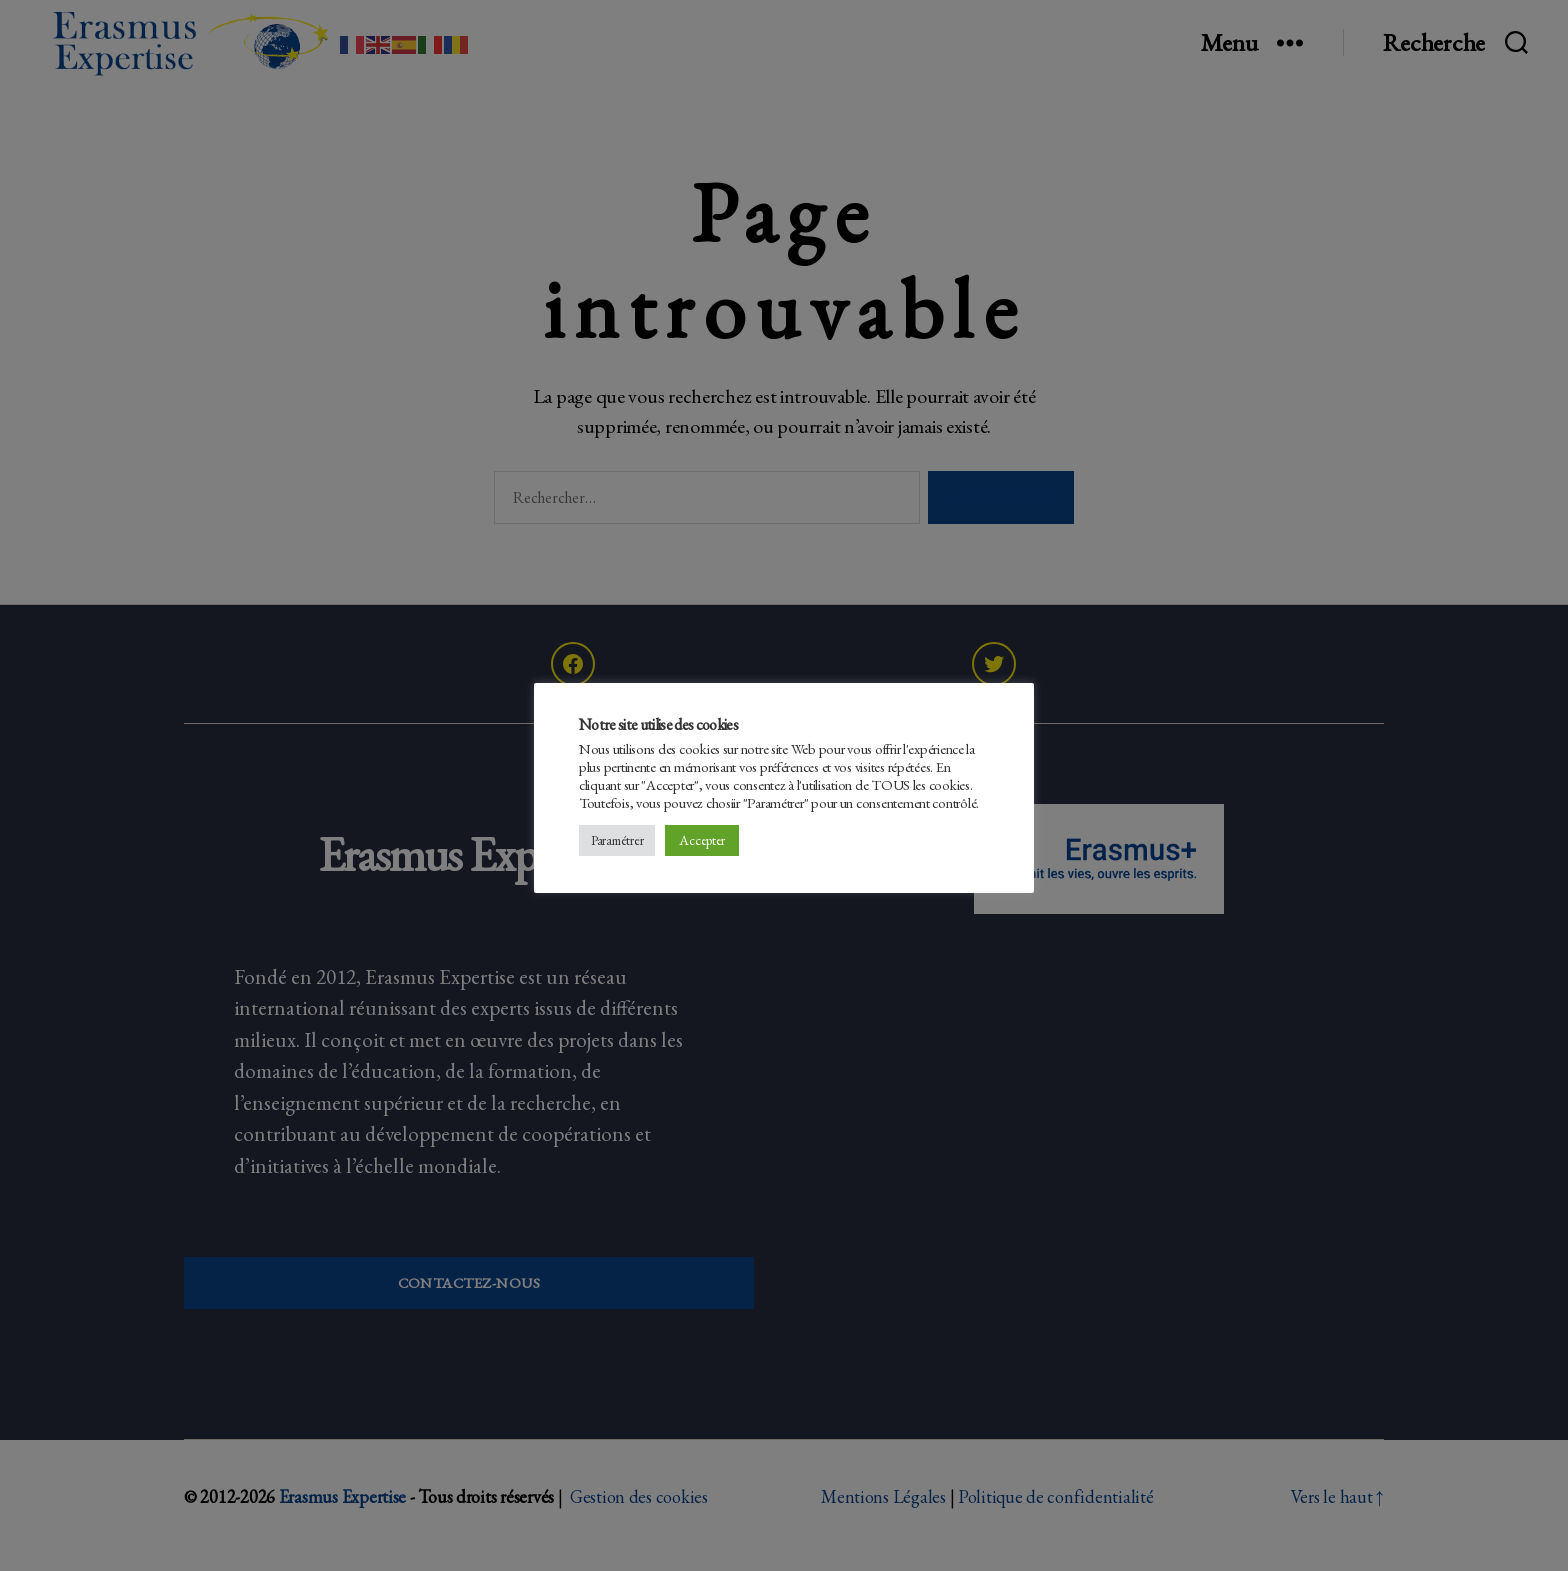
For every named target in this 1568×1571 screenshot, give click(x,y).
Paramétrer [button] (617, 840)
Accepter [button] (702, 840)
